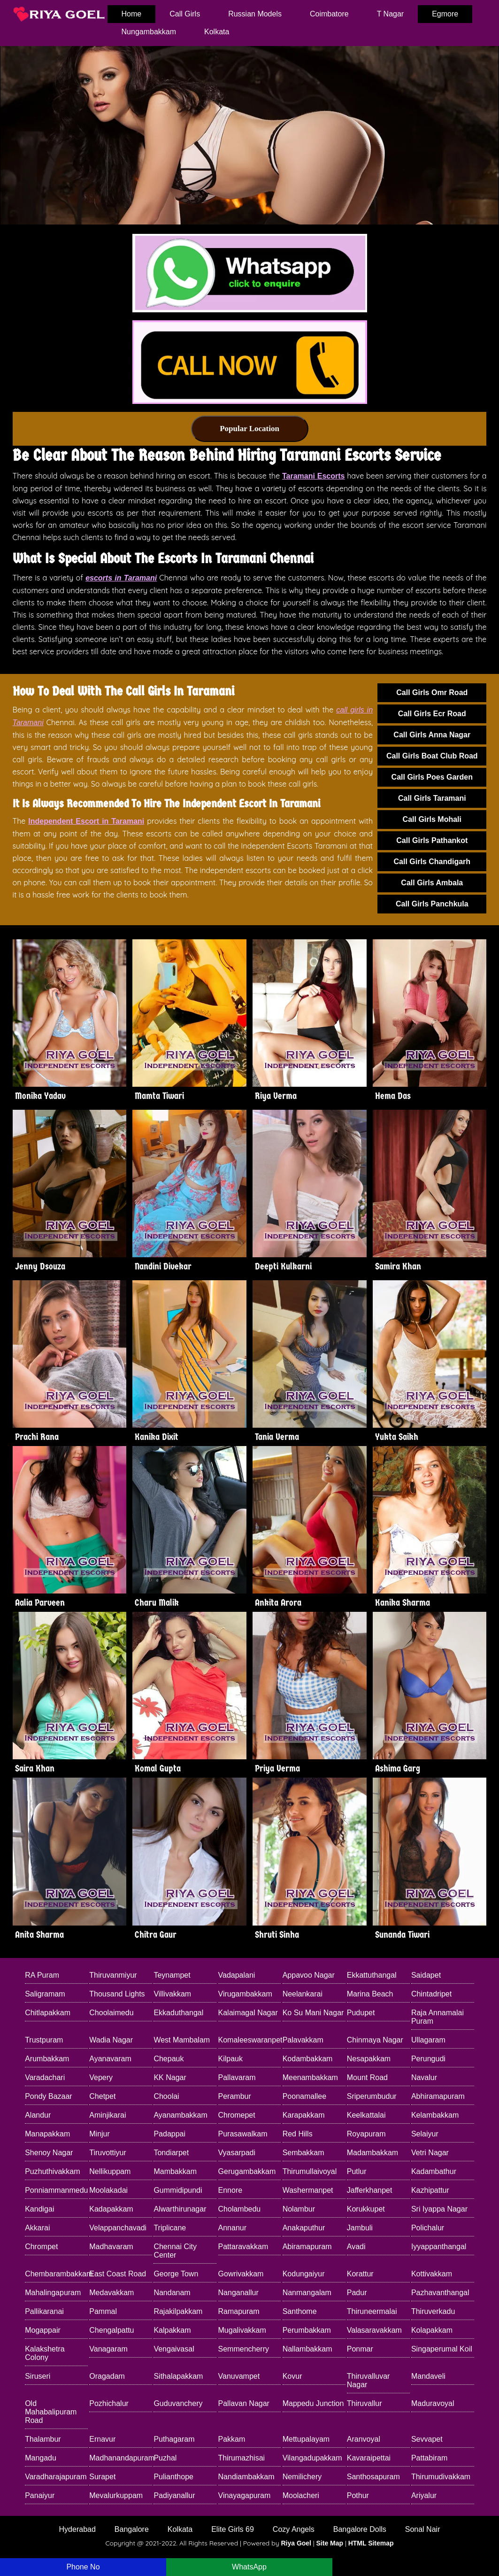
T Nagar (390, 14)
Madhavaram (111, 2247)
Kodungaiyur (304, 2274)
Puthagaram (174, 2439)
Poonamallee (304, 2096)
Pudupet (361, 2013)
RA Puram (42, 1975)
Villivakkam (172, 1994)
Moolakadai (108, 2190)
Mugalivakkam (242, 2330)
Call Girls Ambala (432, 883)
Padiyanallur (174, 2495)
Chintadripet (431, 1994)
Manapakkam (47, 2134)
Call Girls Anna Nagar (431, 735)
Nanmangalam (307, 2293)
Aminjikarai (107, 2115)
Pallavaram (237, 2077)
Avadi (356, 2247)
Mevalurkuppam (116, 2495)
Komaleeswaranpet (249, 2040)
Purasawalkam (243, 2134)
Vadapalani (236, 1975)
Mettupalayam (306, 2439)
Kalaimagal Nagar (248, 2013)
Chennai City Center (175, 2251)
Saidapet (426, 1975)
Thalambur (43, 2439)
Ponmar (360, 2349)
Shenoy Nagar (49, 2153)
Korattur (360, 2274)
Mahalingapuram (53, 2293)
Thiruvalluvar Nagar (368, 2380)
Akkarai (37, 2228)
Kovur (292, 2376)
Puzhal (165, 2458)
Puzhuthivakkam (52, 2171)
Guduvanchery (178, 2403)
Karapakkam (304, 2115)
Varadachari (45, 2077)
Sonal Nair (422, 2529)
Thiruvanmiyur (113, 1975)
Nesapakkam (369, 2059)
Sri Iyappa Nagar (439, 2209)
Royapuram (366, 2134)
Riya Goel (296, 2543)
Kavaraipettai (369, 2458)
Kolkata (216, 32)
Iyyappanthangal (438, 2247)
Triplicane (170, 2228)
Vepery (101, 2077)
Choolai (166, 2096)
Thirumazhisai (241, 2458)
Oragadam (107, 2376)
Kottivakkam (431, 2274)
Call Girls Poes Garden (432, 777)
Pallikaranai (44, 2311)
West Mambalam (182, 2040)
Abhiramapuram (438, 2096)
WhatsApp (249, 2567)
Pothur (358, 2495)
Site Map (330, 2543)
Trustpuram (44, 2040)
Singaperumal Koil (441, 2349)
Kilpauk (230, 2059)
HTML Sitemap (371, 2543)
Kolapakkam (432, 2330)
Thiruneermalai (372, 2311)
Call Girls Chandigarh (432, 862)
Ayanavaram (110, 2059)
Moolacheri (301, 2495)
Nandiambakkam (246, 2477)
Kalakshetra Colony (45, 2353)
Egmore (445, 14)
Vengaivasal (174, 2349)
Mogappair (43, 2330)
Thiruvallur (364, 2403)
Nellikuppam (110, 2171)
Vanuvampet (239, 2376)
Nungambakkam (149, 32)
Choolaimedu (111, 2013)
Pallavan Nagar (243, 2403)
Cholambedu (239, 2209)
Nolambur (299, 2209)
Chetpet (102, 2096)
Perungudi (428, 2059)
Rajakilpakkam (178, 2311)
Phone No (83, 2567)
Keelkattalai (366, 2115)
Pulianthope (173, 2477)
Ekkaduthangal (178, 2013)
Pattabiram (429, 2458)
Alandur (38, 2115)
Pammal (103, 2311)
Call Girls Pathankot (432, 840)
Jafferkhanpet (369, 2190)
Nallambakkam (307, 2349)
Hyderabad (77, 2529)
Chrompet (41, 2247)
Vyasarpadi (236, 2153)
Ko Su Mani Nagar (313, 2013)
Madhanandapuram (120, 2458)
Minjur (99, 2134)
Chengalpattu (111, 2330)
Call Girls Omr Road (432, 692)
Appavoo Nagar (309, 1975)
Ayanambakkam (180, 2115)
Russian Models (255, 14)
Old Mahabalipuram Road (51, 2411)
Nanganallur (238, 2293)
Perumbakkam (307, 2330)
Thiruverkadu (433, 2311)
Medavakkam (111, 2293)
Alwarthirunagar (180, 2209)
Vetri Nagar (430, 2153)
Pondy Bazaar (48, 2096)
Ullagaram (428, 2040)
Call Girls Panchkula (432, 904)
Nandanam (172, 2293)
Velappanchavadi (117, 2228)
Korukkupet (366, 2209)
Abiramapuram (307, 2247)
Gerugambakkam (247, 2171)
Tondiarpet (171, 2153)
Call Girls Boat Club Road (432, 756)
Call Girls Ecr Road (432, 714)
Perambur (234, 2096)
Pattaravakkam (243, 2247)
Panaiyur (39, 2495)
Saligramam (45, 1994)
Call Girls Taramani (432, 798)
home (132, 14)
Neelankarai (302, 1994)
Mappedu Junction (313, 2403)
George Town (176, 2274)
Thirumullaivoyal (310, 2171)
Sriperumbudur (372, 2096)
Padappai (169, 2134)
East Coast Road (117, 2274)
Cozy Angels (294, 2529)
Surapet (102, 2477)
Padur (357, 2293)
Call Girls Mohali (432, 819)
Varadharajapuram (55, 2477)
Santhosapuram (373, 2477)
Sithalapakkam (178, 2376)
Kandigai (39, 2209)
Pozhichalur (109, 2403)
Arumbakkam (47, 2059)
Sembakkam (303, 2153)
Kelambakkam (435, 2115)
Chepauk (169, 2059)
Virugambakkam (245, 1994)
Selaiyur (424, 2134)
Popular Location (249, 428)
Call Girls (184, 14)
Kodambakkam (308, 2059)
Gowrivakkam (241, 2274)
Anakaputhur (304, 2228)
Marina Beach (370, 1994)
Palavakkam (303, 2040)
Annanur (232, 2228)
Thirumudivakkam (440, 2477)
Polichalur (427, 2228)
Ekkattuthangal (372, 1975)
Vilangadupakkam (312, 2458)
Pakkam (232, 2439)
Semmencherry (243, 2349)
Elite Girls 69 (232, 2529)
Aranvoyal (363, 2439)
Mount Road (367, 2077)
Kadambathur (433, 2171)
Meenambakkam (310, 2077)
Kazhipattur (430, 2190)
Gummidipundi (178, 2190)
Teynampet (172, 1975)
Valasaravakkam (374, 2330)
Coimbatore (329, 14)
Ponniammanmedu (56, 2190)
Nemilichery (302, 2477)
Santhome (300, 2311)
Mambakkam (175, 2171)
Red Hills (298, 2134)
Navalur (424, 2077)
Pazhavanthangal (440, 2293)
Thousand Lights (117, 1994)
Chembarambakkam (56, 2274)
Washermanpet (308, 2190)
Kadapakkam (111, 2209)
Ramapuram (239, 2311)
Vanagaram (108, 2349)
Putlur (357, 2171)
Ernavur (102, 2439)
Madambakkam (372, 2153)
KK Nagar (170, 2077)
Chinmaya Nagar (375, 2040)
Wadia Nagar (111, 2040)
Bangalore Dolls (359, 2529)
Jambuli (360, 2228)
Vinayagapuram (244, 2495)
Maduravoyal (432, 2403)
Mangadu (40, 2458)
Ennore (230, 2190)
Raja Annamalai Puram (437, 2017)
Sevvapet (427, 2439)
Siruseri (37, 2376)
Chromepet (236, 2115)
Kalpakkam (172, 2330)
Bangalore (132, 2529)
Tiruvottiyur (107, 2153)
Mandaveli (428, 2376)
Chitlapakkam (47, 2013)
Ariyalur (424, 2495)
